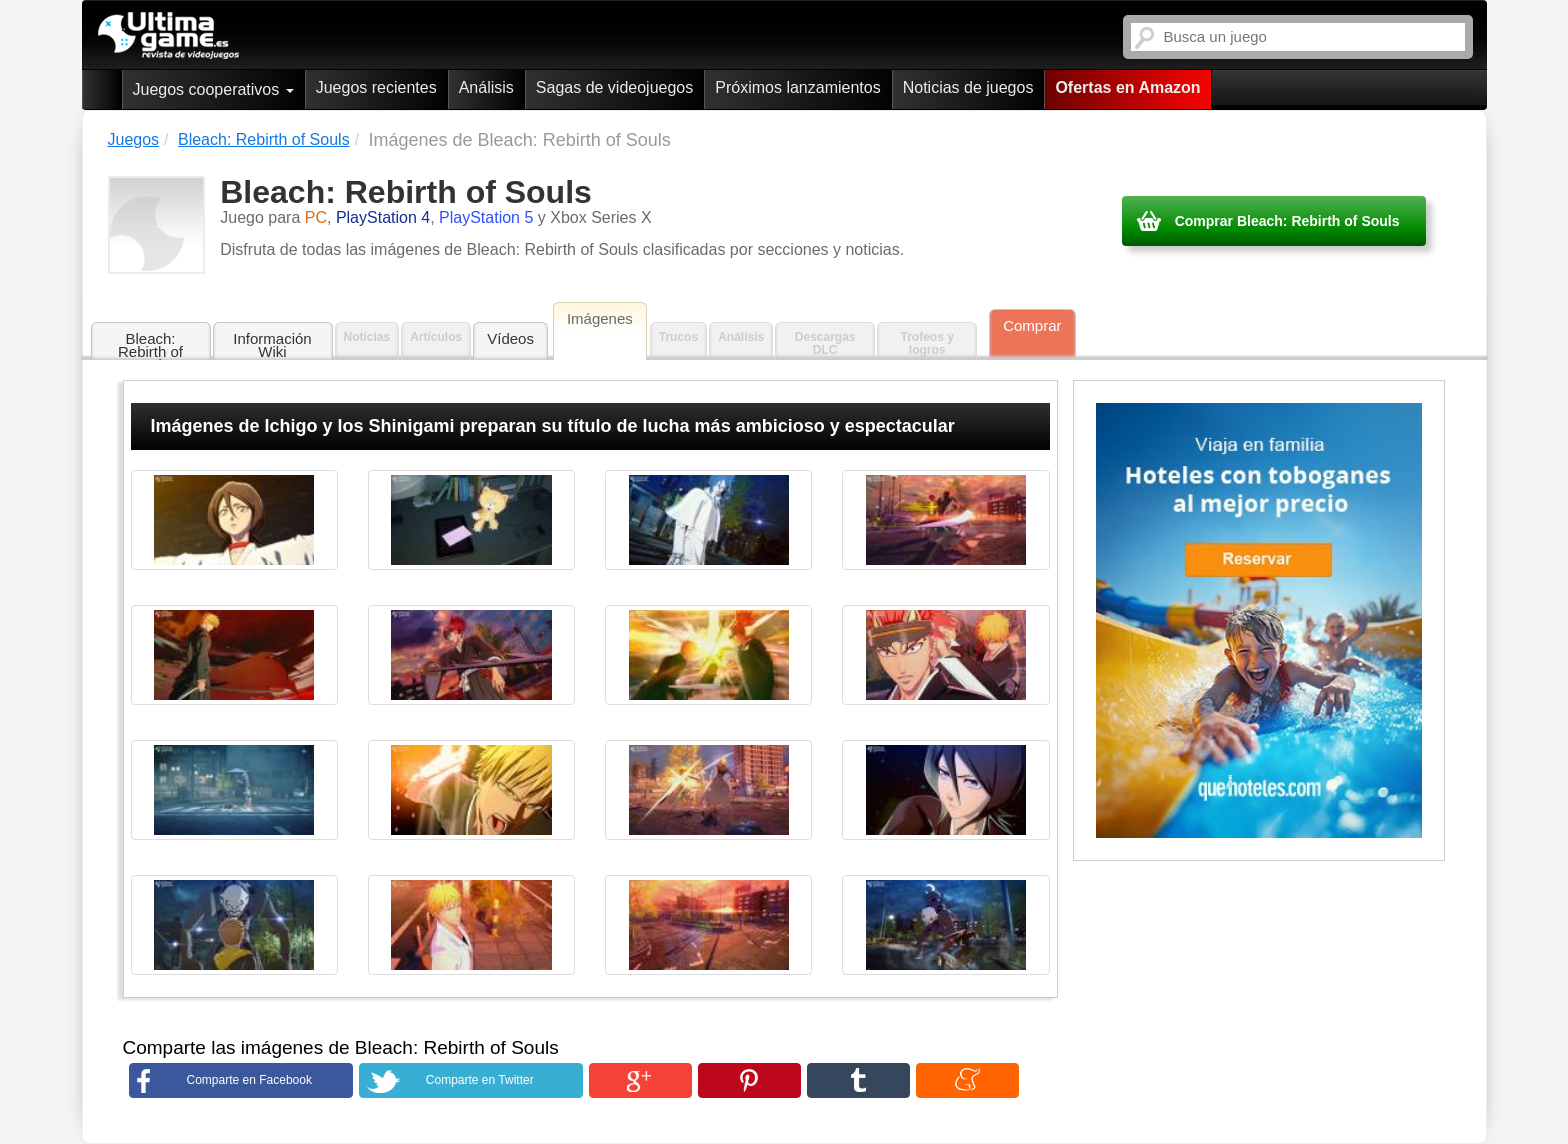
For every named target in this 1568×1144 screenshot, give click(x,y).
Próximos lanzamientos (797, 87)
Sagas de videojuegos (614, 87)
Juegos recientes (376, 87)
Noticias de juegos (968, 87)
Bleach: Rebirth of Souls (150, 345)
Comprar (1032, 325)
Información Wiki (272, 345)
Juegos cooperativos (213, 89)
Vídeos (510, 338)
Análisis (486, 87)
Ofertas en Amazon (1127, 87)
